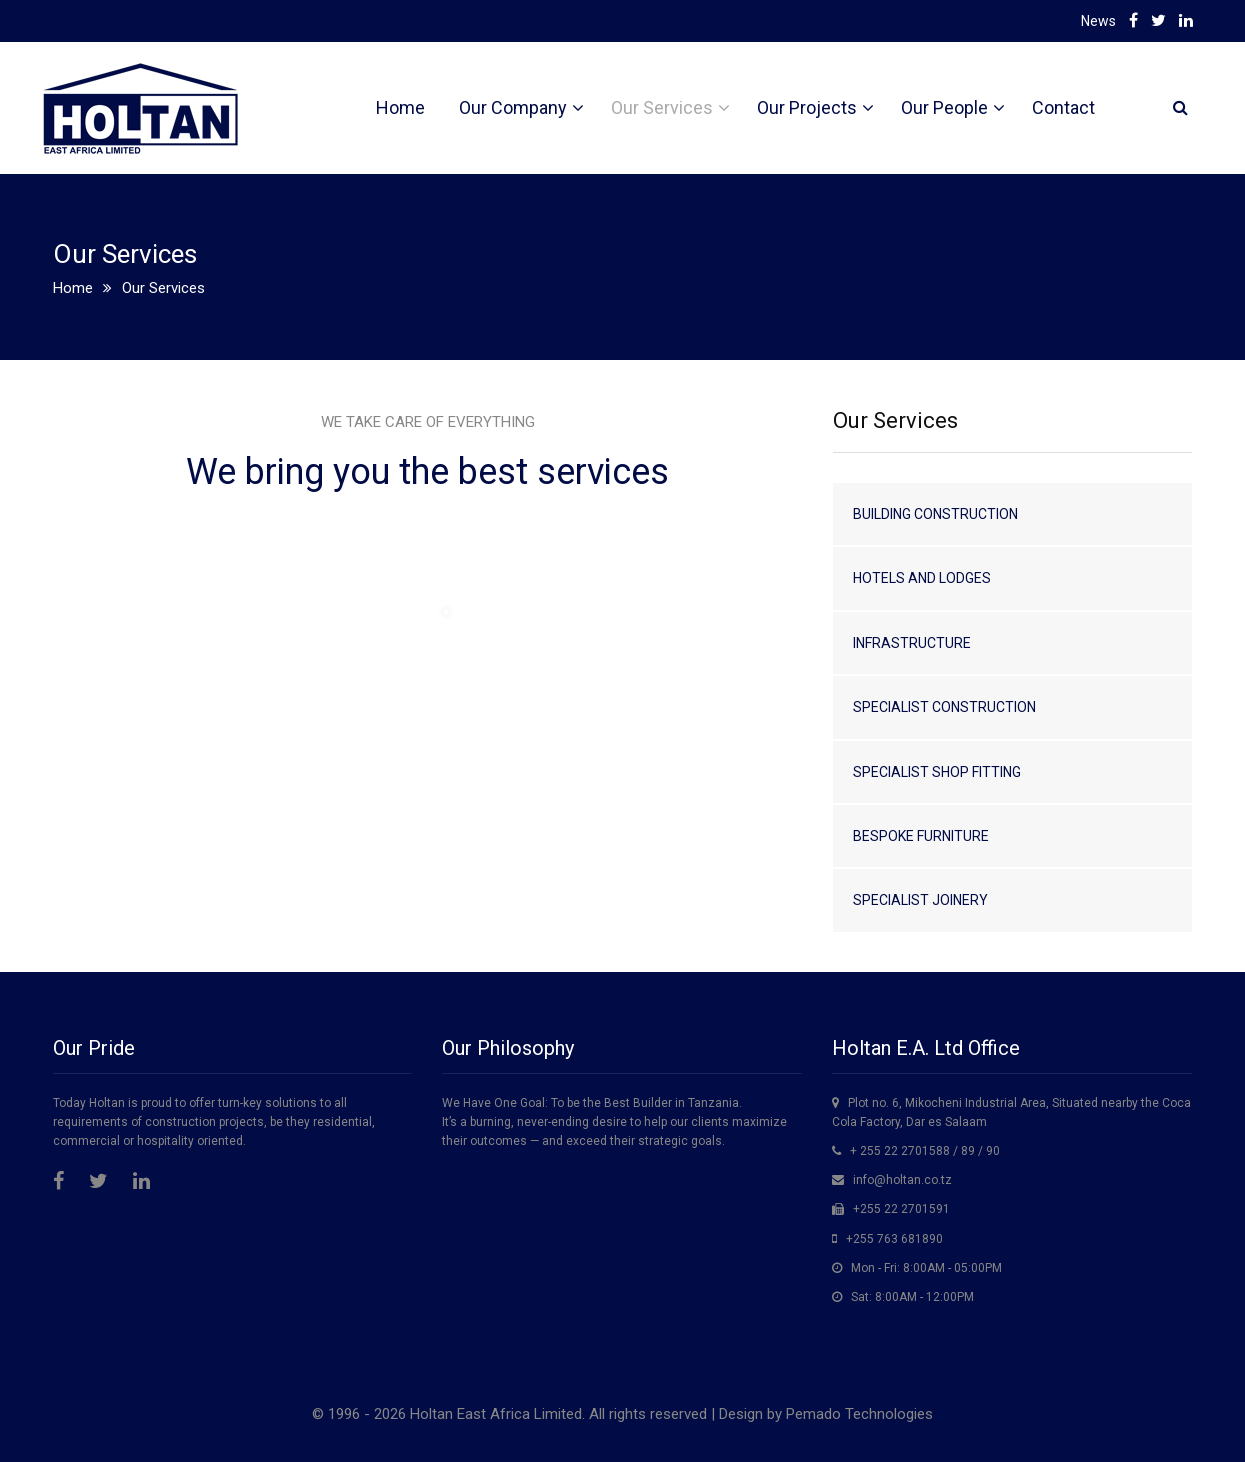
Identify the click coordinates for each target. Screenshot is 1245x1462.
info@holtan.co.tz (902, 1180)
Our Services (662, 107)
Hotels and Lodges (922, 578)
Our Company (513, 107)
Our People (944, 107)
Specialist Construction (944, 707)
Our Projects (807, 107)
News (1098, 21)
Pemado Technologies (859, 1414)
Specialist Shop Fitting (937, 772)
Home (400, 107)
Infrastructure (912, 643)
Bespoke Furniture (921, 836)
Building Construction (935, 514)
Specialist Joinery (920, 900)
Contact (1063, 107)
